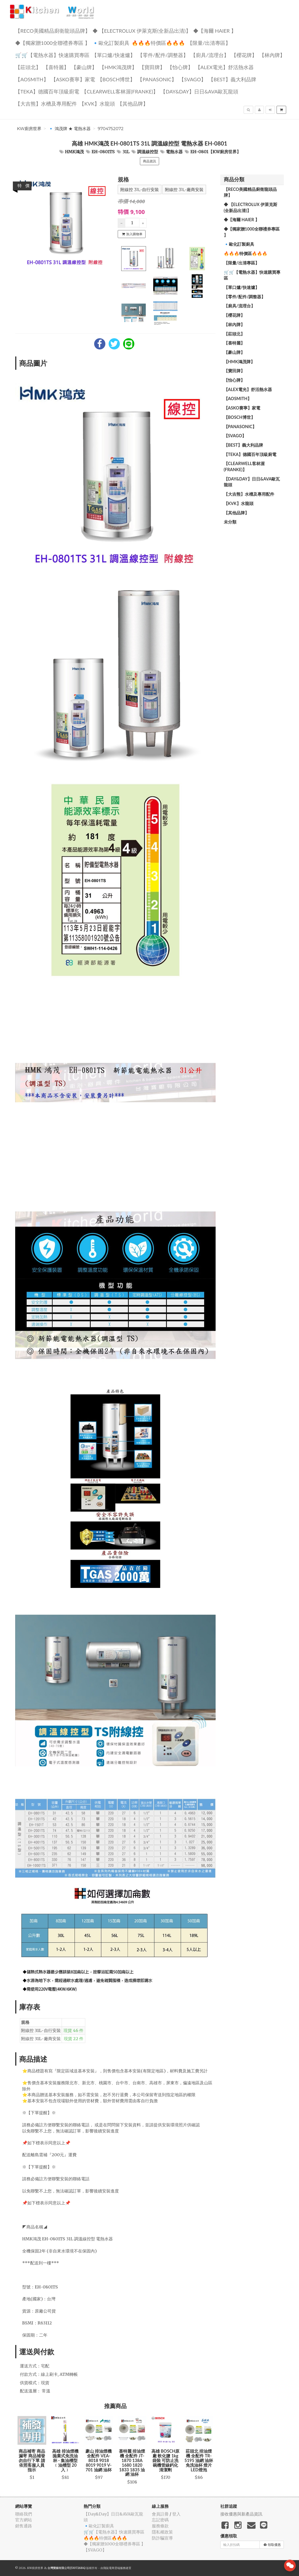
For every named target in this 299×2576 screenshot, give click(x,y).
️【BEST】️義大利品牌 (232, 79)
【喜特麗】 (56, 67)
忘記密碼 (160, 2520)
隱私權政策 (162, 2532)
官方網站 (23, 2520)
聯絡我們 (23, 2514)
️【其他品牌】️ (132, 103)
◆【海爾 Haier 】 (214, 30)
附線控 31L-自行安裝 (139, 189)
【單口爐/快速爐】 (113, 54)
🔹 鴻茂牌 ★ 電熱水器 (69, 128)
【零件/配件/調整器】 (163, 54)
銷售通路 (23, 2526)
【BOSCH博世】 (116, 79)
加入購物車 (132, 234)
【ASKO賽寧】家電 (73, 79)
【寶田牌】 (152, 67)
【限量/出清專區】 (209, 42)
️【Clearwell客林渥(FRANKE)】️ (120, 91)
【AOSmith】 (32, 79)
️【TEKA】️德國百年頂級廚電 (47, 91)
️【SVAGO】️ (192, 79)
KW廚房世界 (29, 128)
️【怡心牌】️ (180, 67)
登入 (176, 2514)
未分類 (230, 521)
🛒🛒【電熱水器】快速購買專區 (52, 54)
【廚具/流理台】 (210, 54)
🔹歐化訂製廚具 (110, 42)
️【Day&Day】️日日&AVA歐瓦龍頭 (199, 91)
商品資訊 (149, 161)
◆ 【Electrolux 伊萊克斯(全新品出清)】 (142, 30)
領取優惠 (272, 2545)
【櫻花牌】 (244, 54)
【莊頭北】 (28, 67)
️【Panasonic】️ (157, 79)
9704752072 (111, 128)
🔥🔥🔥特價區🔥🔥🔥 (158, 42)
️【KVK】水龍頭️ (97, 103)
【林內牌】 (272, 54)
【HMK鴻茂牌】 (118, 67)
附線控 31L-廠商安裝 (184, 189)
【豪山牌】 (84, 67)
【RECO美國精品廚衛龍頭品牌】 (52, 30)
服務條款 (160, 2526)
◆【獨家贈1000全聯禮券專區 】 (52, 42)
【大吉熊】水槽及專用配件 (46, 103)
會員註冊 (160, 2514)
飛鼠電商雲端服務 (114, 2568)
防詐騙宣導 (162, 2538)
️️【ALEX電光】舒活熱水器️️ (224, 67)
